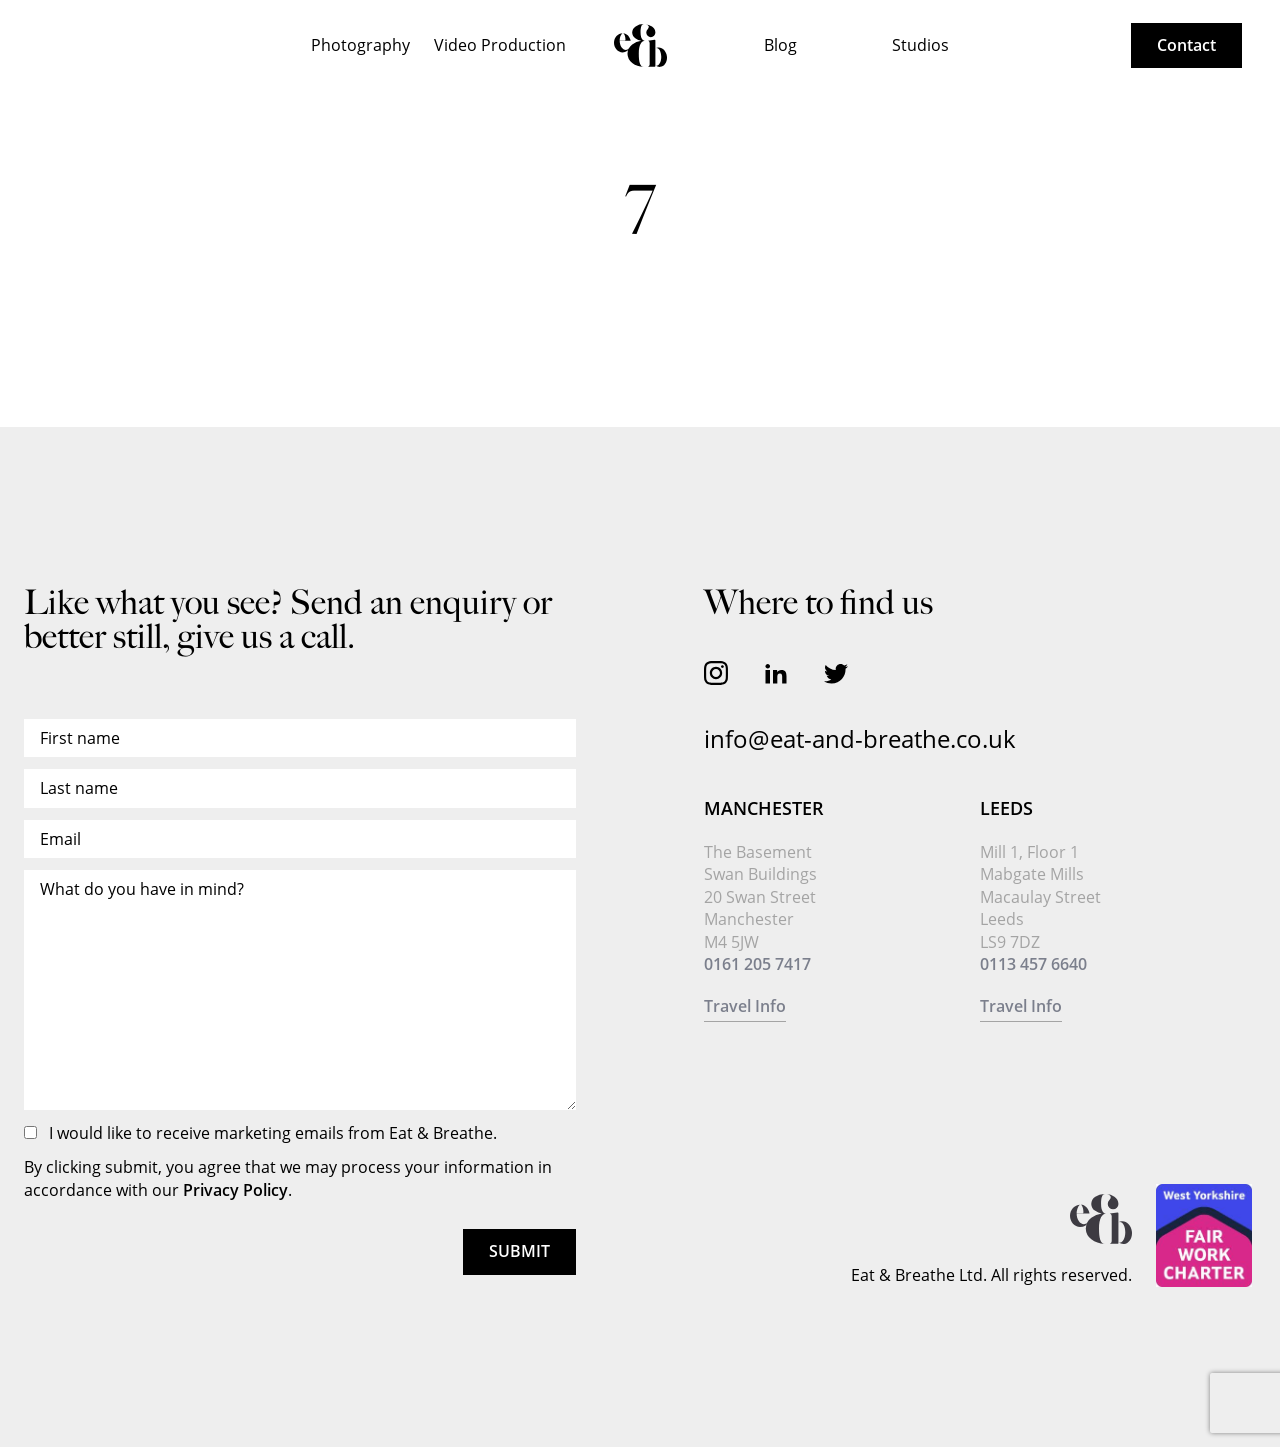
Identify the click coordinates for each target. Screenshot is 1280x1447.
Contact (1186, 45)
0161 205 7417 (757, 964)
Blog (780, 45)
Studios (920, 45)
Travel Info (745, 1006)
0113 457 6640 (1033, 964)
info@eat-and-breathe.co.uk (860, 738)
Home (640, 45)
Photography (360, 45)
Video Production (500, 45)
